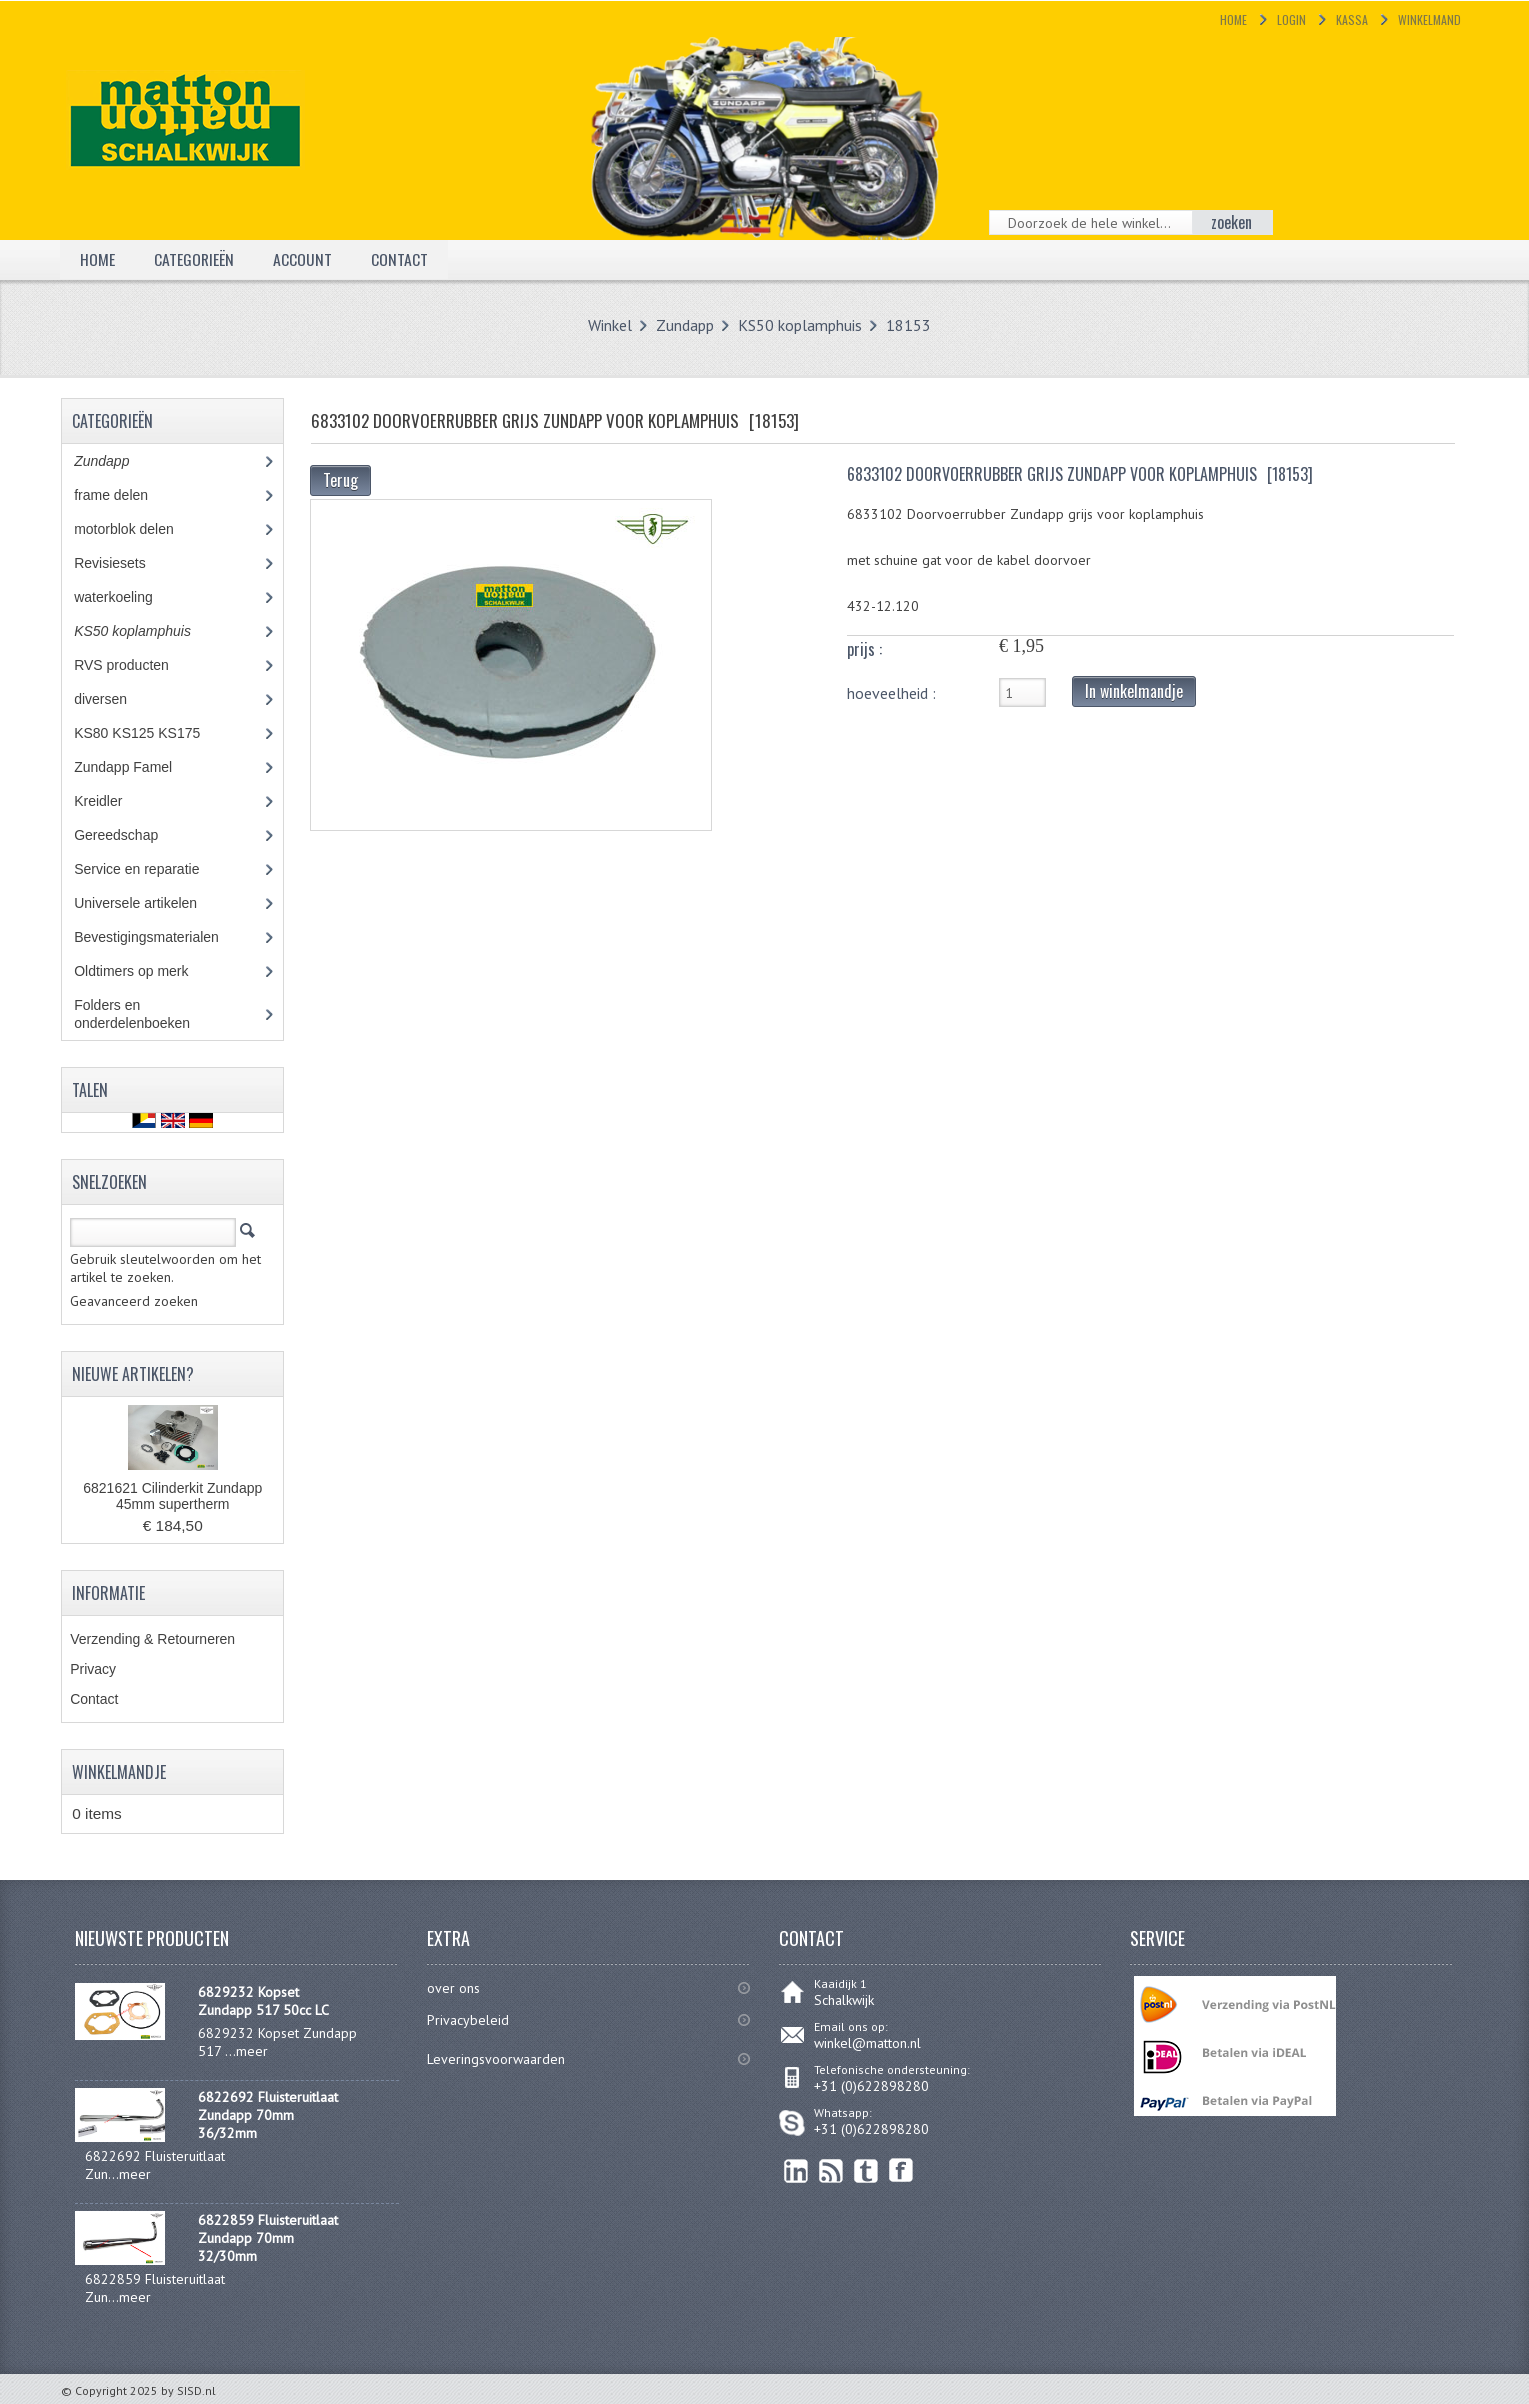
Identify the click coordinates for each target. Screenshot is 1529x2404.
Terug (340, 480)
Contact (400, 259)
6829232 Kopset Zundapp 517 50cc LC (263, 2001)
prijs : (864, 649)
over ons (453, 1988)
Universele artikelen (154, 903)
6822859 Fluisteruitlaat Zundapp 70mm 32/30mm (268, 2238)
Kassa (1352, 19)
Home (1233, 19)
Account (303, 259)
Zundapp (685, 325)
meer (252, 2051)
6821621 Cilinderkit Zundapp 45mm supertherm (172, 1496)
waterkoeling (127, 597)
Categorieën (194, 259)
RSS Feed (831, 2170)
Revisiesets (124, 563)
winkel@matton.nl (867, 2043)
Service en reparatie (151, 869)
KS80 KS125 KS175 (155, 733)
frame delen (133, 495)
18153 (908, 325)
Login (1291, 19)
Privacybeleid (468, 2020)
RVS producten (139, 665)
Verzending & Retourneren (152, 1639)
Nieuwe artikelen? (133, 1374)
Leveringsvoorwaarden (496, 2059)
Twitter (866, 2170)
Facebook (901, 2170)
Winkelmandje (119, 1772)
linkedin (796, 2170)
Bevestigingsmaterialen (164, 937)
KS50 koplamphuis (800, 325)
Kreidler (116, 801)
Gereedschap (126, 835)
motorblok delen (142, 529)
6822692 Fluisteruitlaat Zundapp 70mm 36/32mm (268, 2115)
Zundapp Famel (137, 767)
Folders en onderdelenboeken (146, 1014)
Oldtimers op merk (145, 971)
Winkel (610, 325)
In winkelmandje (1134, 691)
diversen (111, 699)
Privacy (93, 1669)
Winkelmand (1429, 19)
